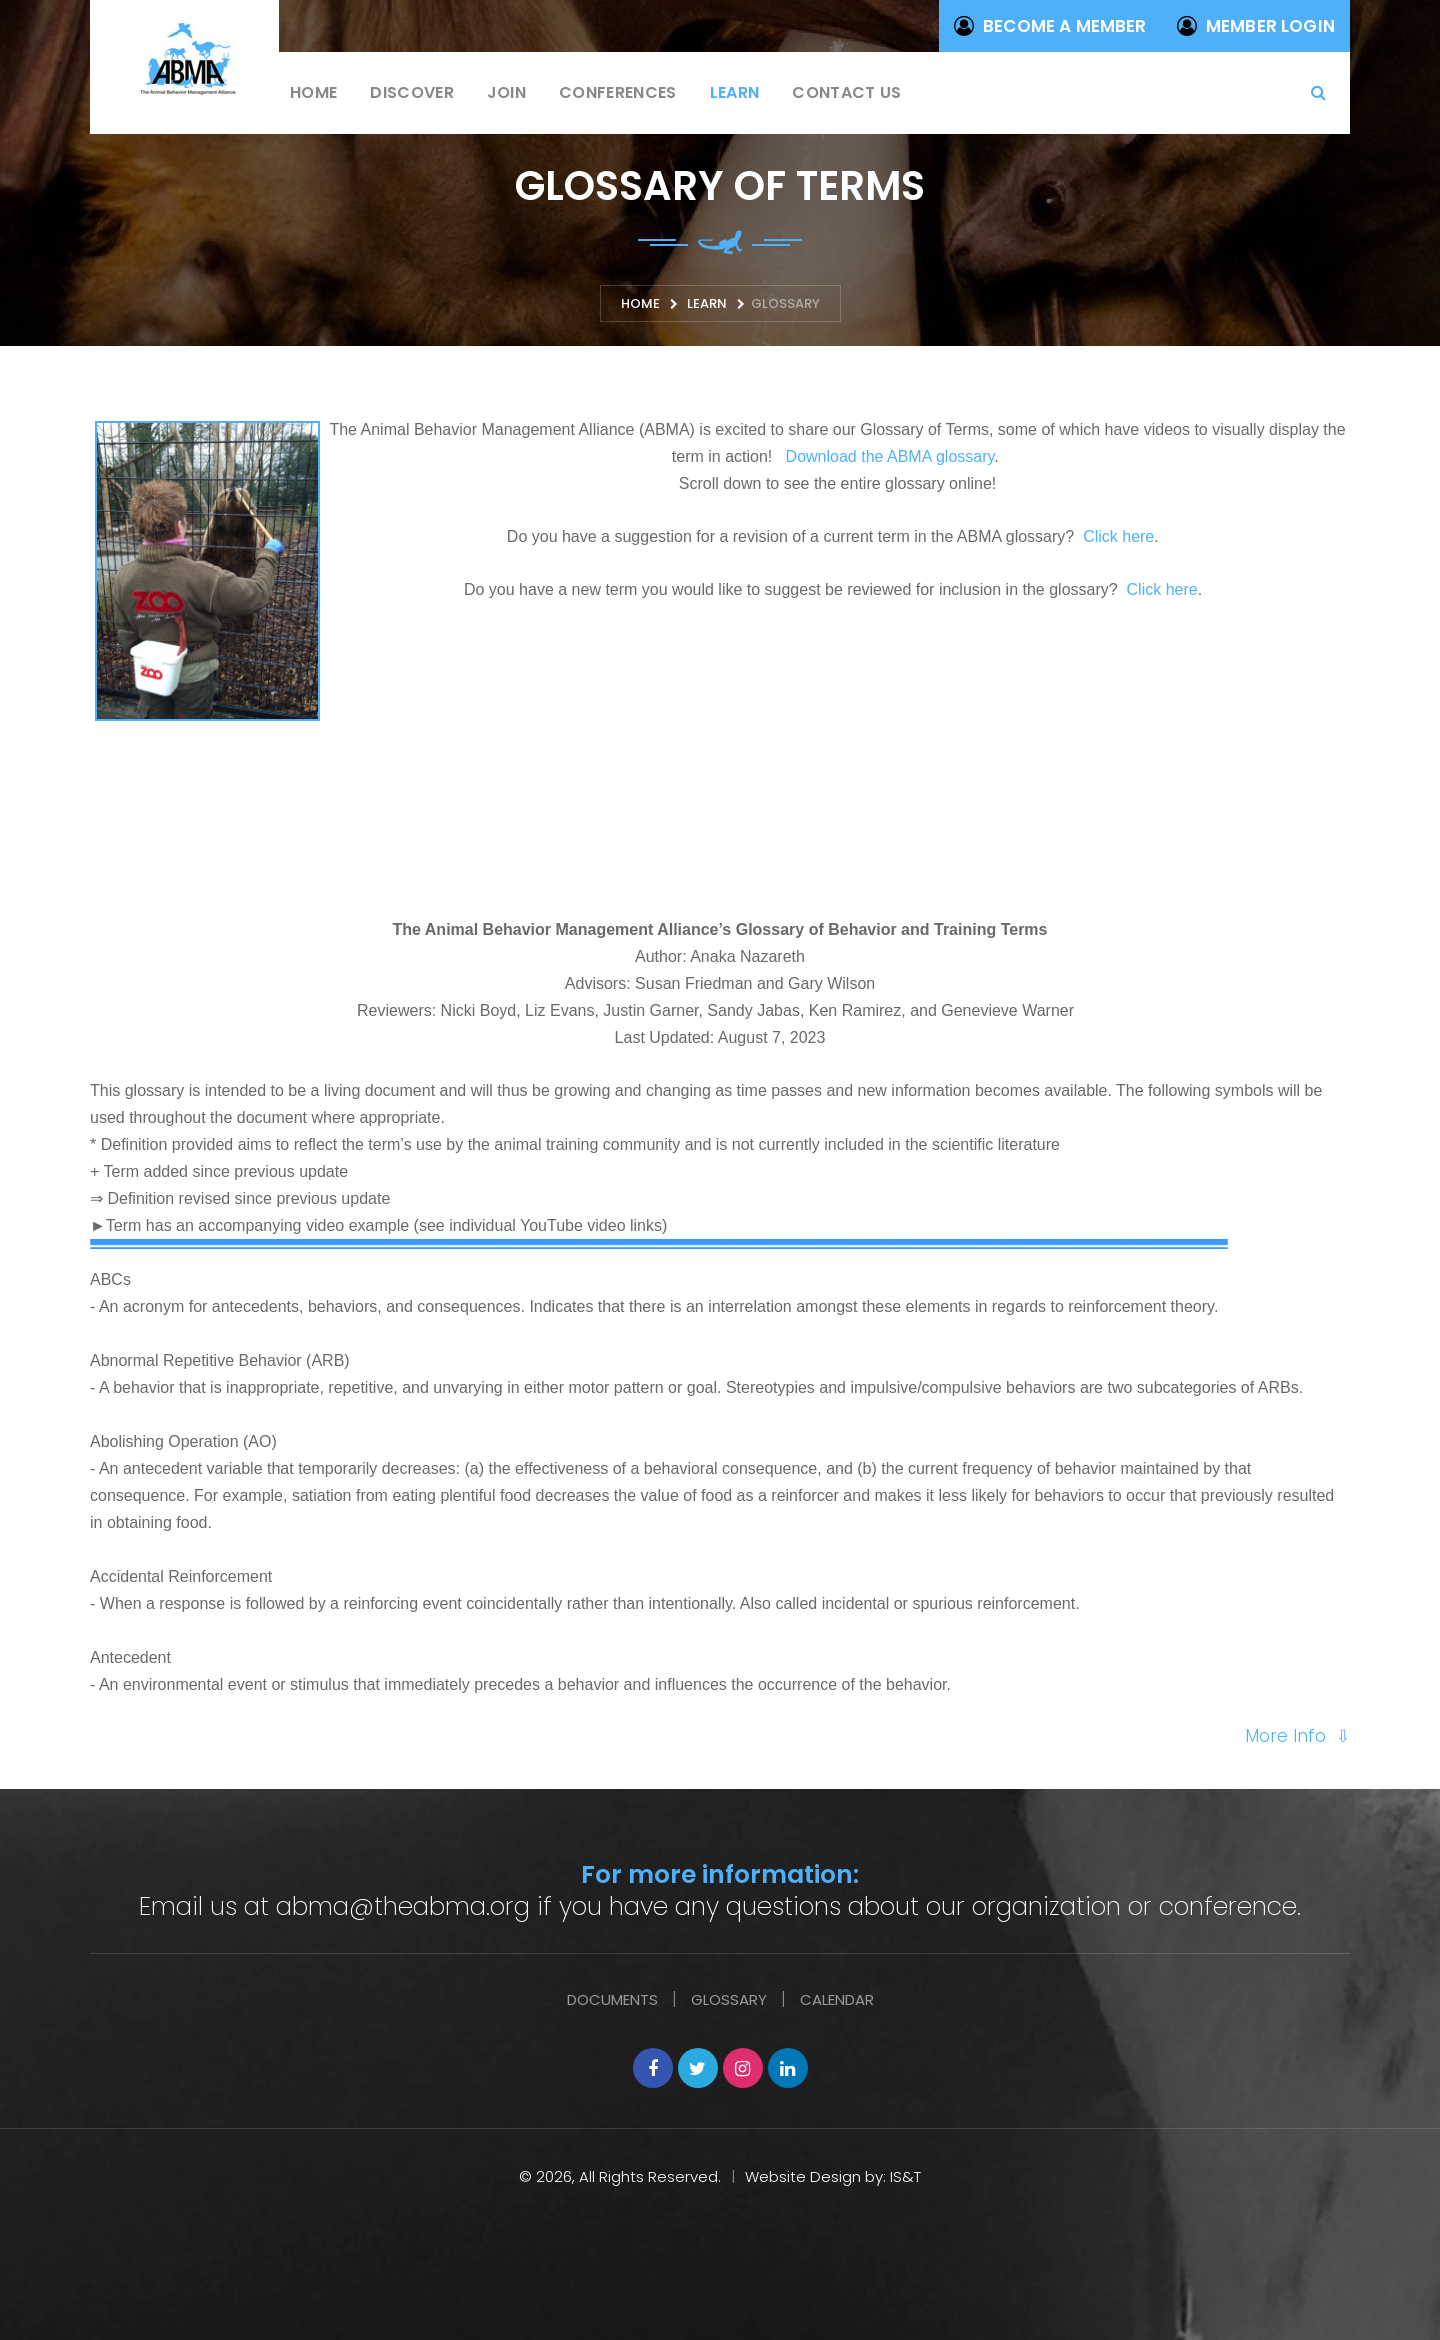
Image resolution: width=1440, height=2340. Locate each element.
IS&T (905, 2176)
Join (506, 92)
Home (313, 92)
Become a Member (1050, 26)
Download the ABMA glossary (890, 456)
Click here (1118, 536)
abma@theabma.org (403, 1906)
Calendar (837, 1999)
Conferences (618, 92)
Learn (735, 92)
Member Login (1256, 26)
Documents (612, 1999)
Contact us (846, 92)
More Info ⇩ (1297, 1736)
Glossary (729, 1999)
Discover (412, 92)
